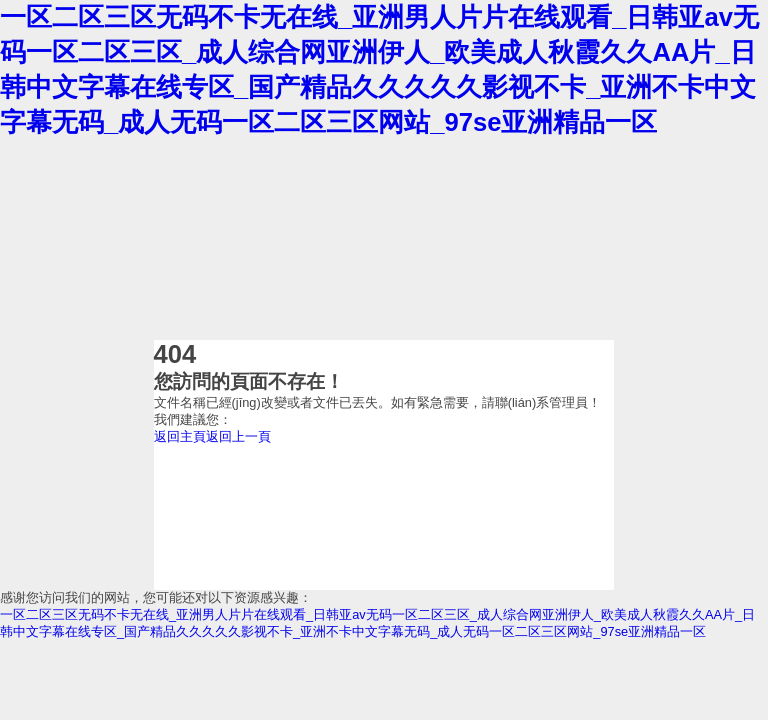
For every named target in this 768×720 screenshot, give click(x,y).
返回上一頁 (238, 436)
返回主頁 (180, 436)
